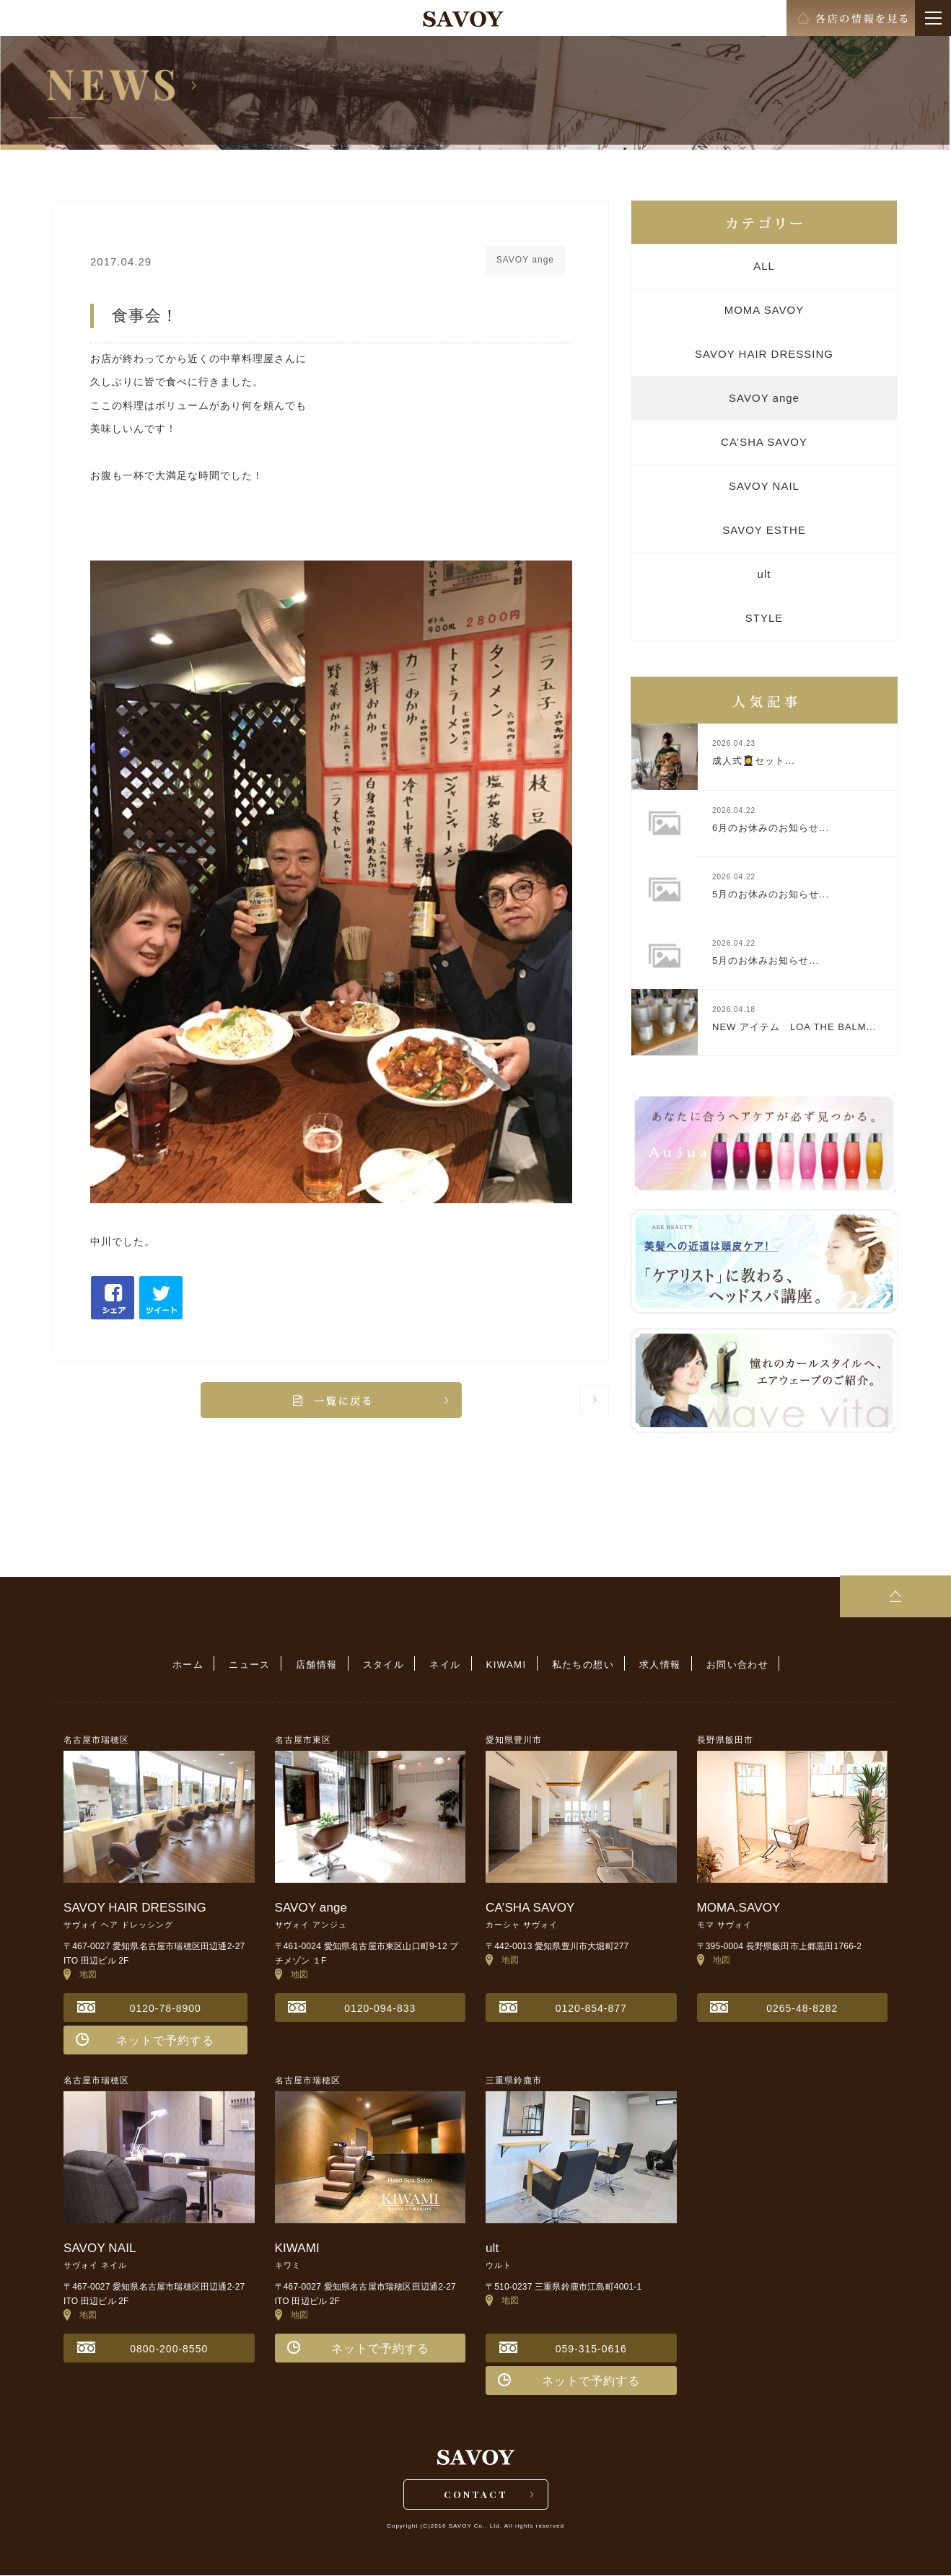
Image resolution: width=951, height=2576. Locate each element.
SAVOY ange (764, 398)
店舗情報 (320, 1664)
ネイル (444, 1664)
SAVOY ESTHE (763, 530)
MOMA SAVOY (764, 310)
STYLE (764, 618)
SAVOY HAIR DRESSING (764, 354)
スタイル (385, 1664)
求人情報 (655, 1664)
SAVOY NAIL (764, 486)
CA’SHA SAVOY (764, 442)
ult (764, 574)
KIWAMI (505, 1664)
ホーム (194, 1664)
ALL (764, 266)
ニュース (255, 1664)
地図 (80, 1974)
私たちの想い (579, 1664)
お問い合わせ (731, 1664)
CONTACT (476, 2494)
